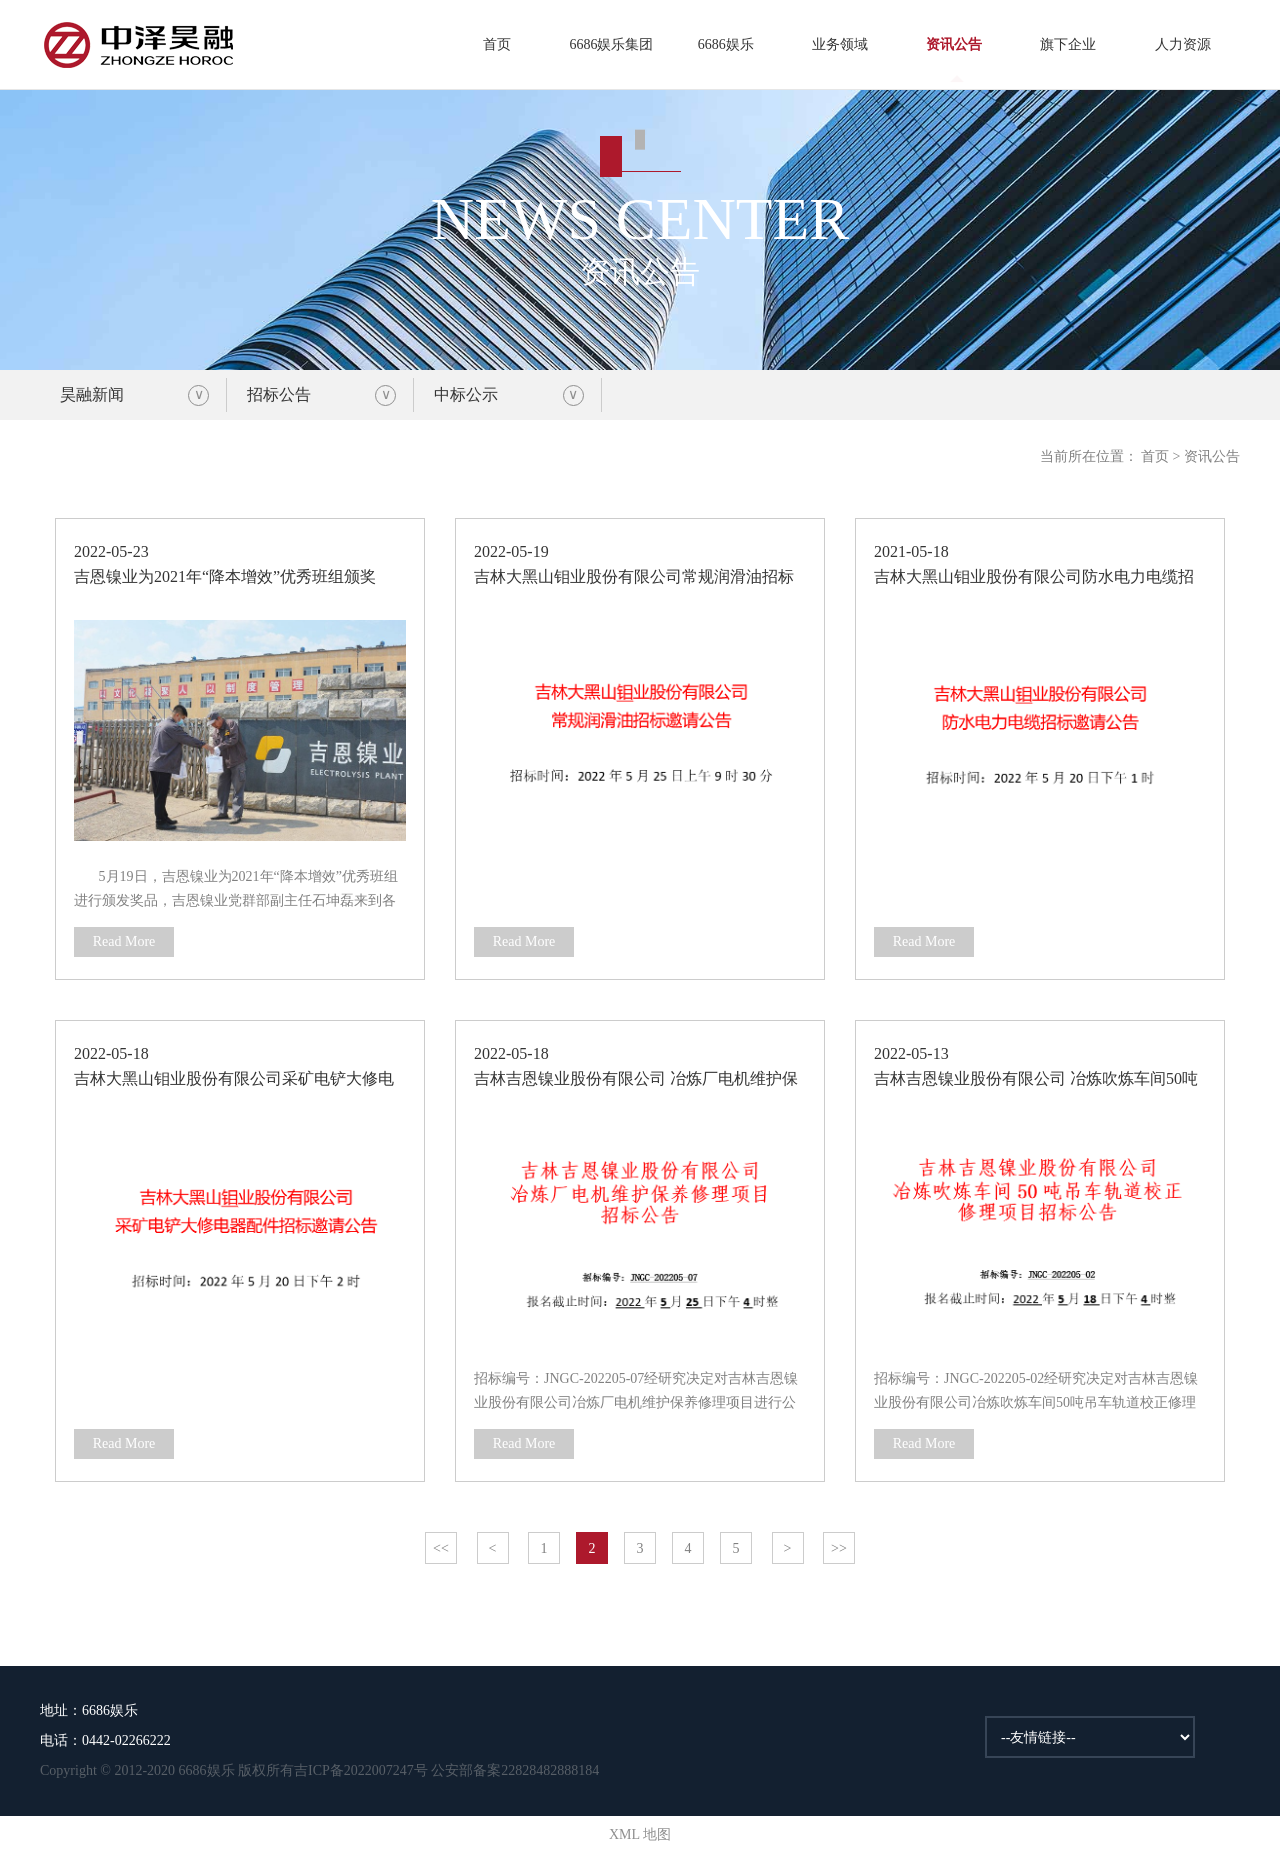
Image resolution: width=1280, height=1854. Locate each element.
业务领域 (840, 44)
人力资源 (1183, 44)
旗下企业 (1068, 44)
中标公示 (466, 394)
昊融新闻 (92, 394)
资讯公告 (954, 44)
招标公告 (279, 394)
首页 (497, 44)
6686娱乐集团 (611, 44)
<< (441, 1548)
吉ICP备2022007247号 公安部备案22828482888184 (446, 1770)
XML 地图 (640, 1834)
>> (839, 1548)
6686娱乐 (726, 44)
